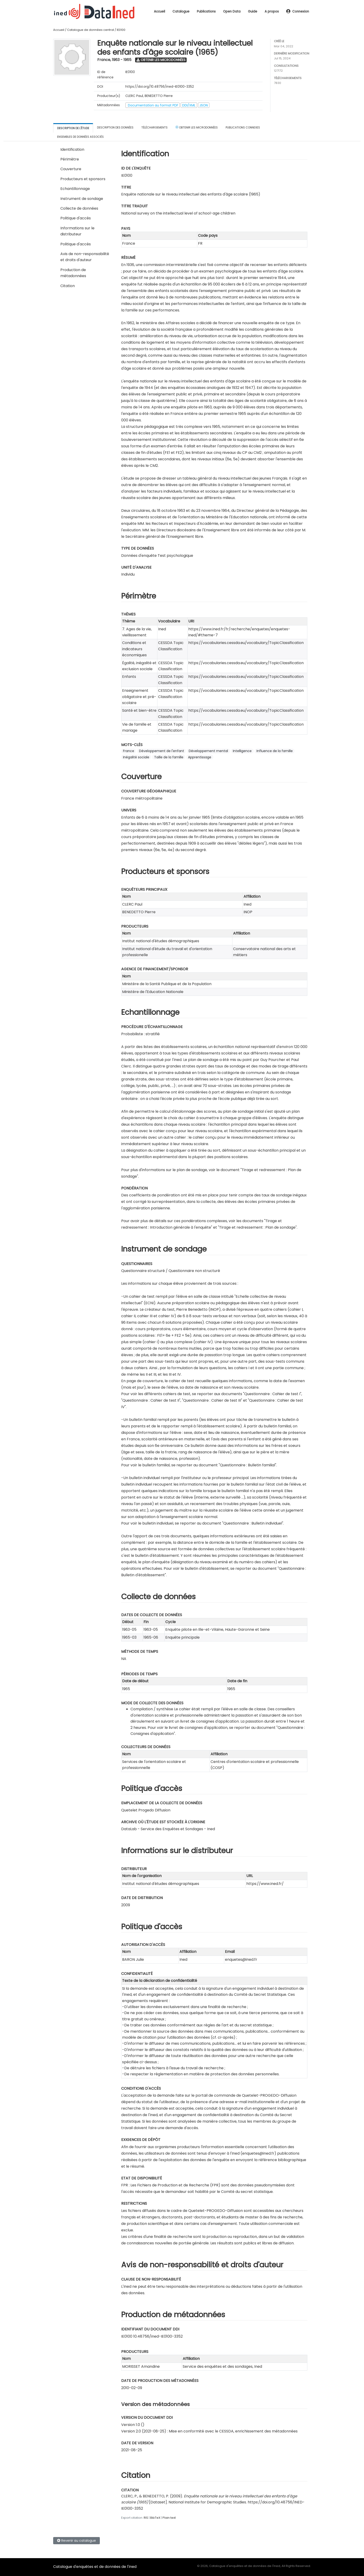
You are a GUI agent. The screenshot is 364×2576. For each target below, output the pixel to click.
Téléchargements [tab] (154, 127)
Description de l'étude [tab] (73, 128)
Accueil (159, 11)
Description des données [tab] (115, 127)
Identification (72, 149)
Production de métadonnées (73, 273)
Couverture (70, 169)
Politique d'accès (75, 218)
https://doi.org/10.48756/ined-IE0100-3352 (159, 86)
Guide (252, 11)
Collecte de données (79, 208)
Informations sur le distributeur (77, 231)
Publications (206, 11)
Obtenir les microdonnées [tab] (197, 127)
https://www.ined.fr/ (265, 1883)
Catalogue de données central (90, 30)
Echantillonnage (75, 188)
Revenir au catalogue (76, 2540)
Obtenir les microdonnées (160, 60)
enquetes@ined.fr (241, 1959)
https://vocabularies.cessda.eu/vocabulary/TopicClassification (246, 642)
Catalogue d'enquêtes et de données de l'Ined (94, 2566)
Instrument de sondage (81, 198)
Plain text (169, 2517)
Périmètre (69, 159)
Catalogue (180, 11)
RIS (146, 2517)
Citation (67, 285)
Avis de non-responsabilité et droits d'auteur (84, 257)
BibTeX (155, 2517)
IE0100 (121, 30)
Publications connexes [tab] (243, 127)
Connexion (297, 11)
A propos (272, 11)
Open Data (231, 11)
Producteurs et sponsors (82, 179)
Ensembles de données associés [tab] (80, 137)
